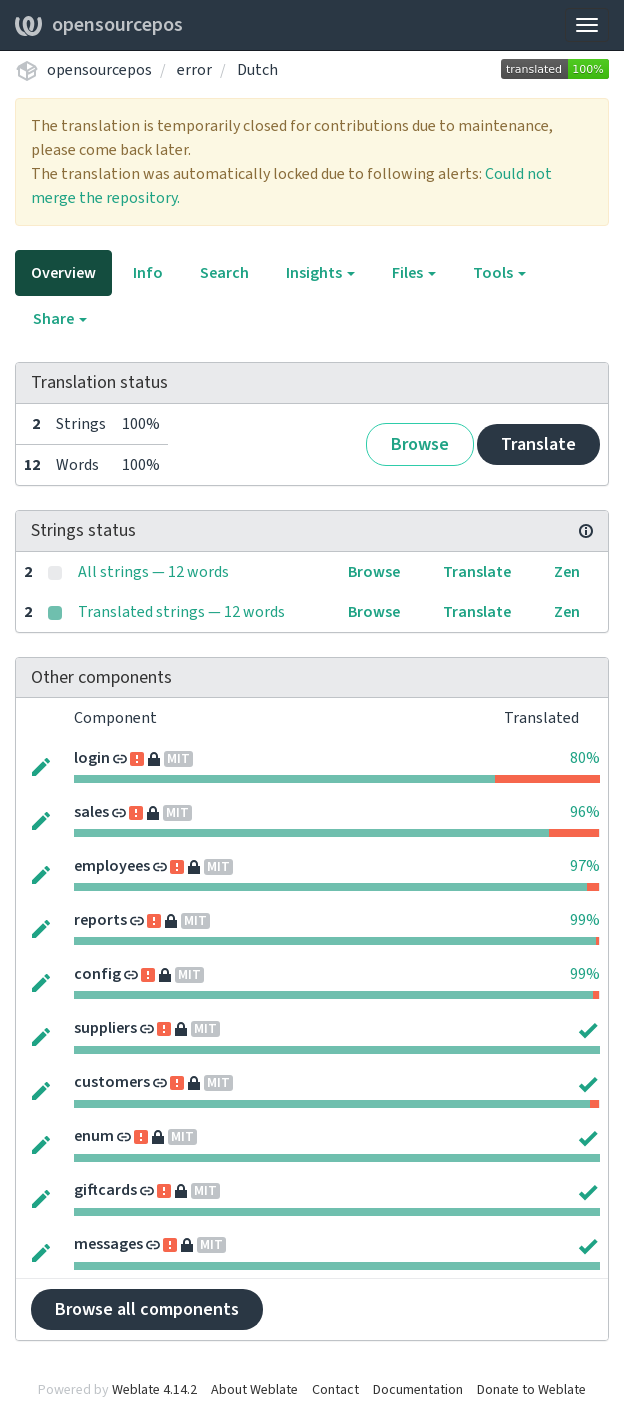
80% (585, 758)
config (97, 974)
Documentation (418, 1390)
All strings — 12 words (153, 572)
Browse (420, 444)
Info (148, 273)
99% (585, 920)
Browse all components (147, 1309)
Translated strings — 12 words (181, 612)
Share (60, 319)
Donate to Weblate (531, 1390)
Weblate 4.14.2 (154, 1390)
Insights (320, 273)
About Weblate (254, 1390)
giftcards (105, 1190)
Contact (335, 1390)
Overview (63, 273)
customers (112, 1082)
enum (94, 1136)
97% (585, 866)
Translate (538, 444)
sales (91, 812)
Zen (567, 572)
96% (585, 812)
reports (100, 920)
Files (414, 273)
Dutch (257, 70)
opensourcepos (99, 25)
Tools (499, 273)
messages (108, 1244)
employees (112, 866)
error (194, 70)
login (92, 758)
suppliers (105, 1028)
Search (224, 273)
